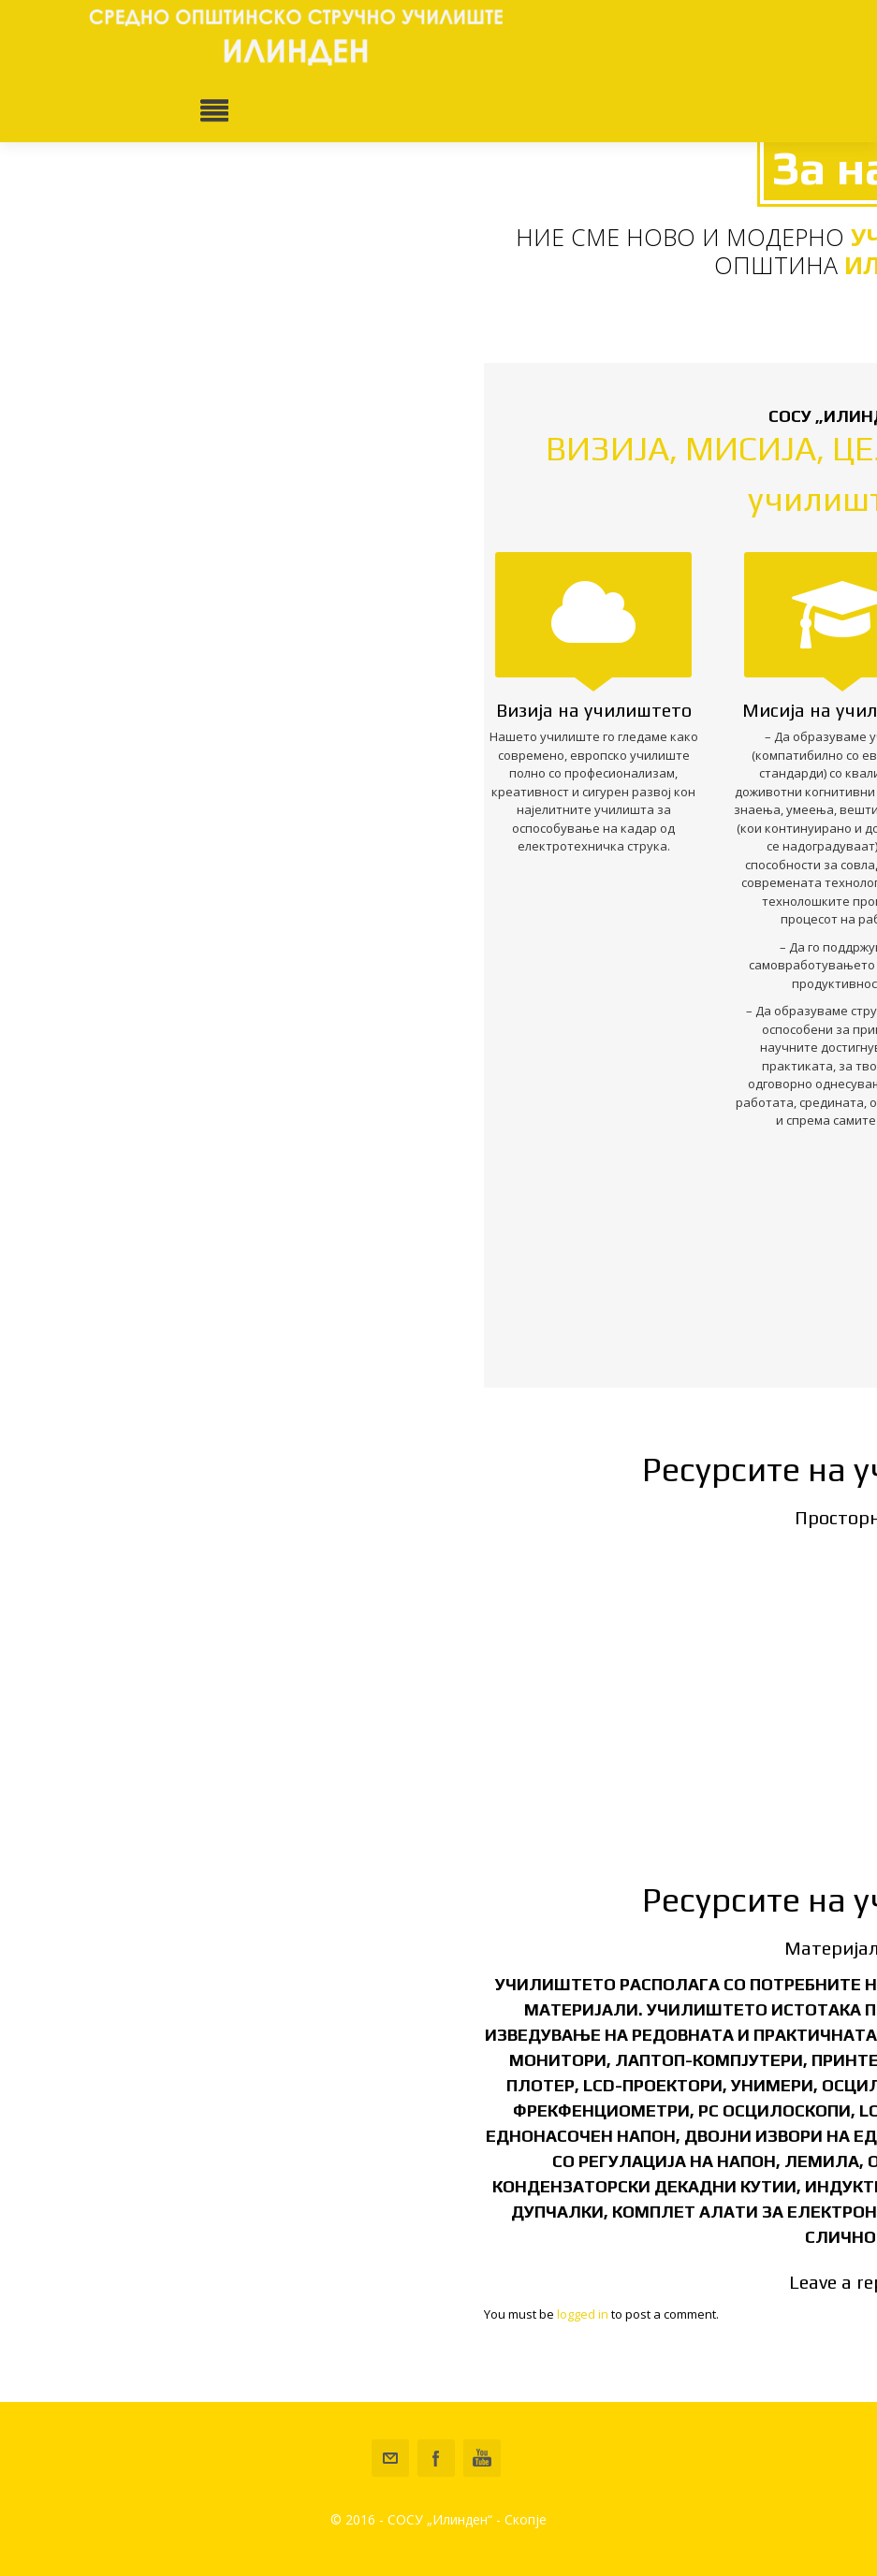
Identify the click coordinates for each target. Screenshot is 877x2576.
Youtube (482, 2458)
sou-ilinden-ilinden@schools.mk (390, 2458)
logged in (582, 2314)
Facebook (436, 2458)
